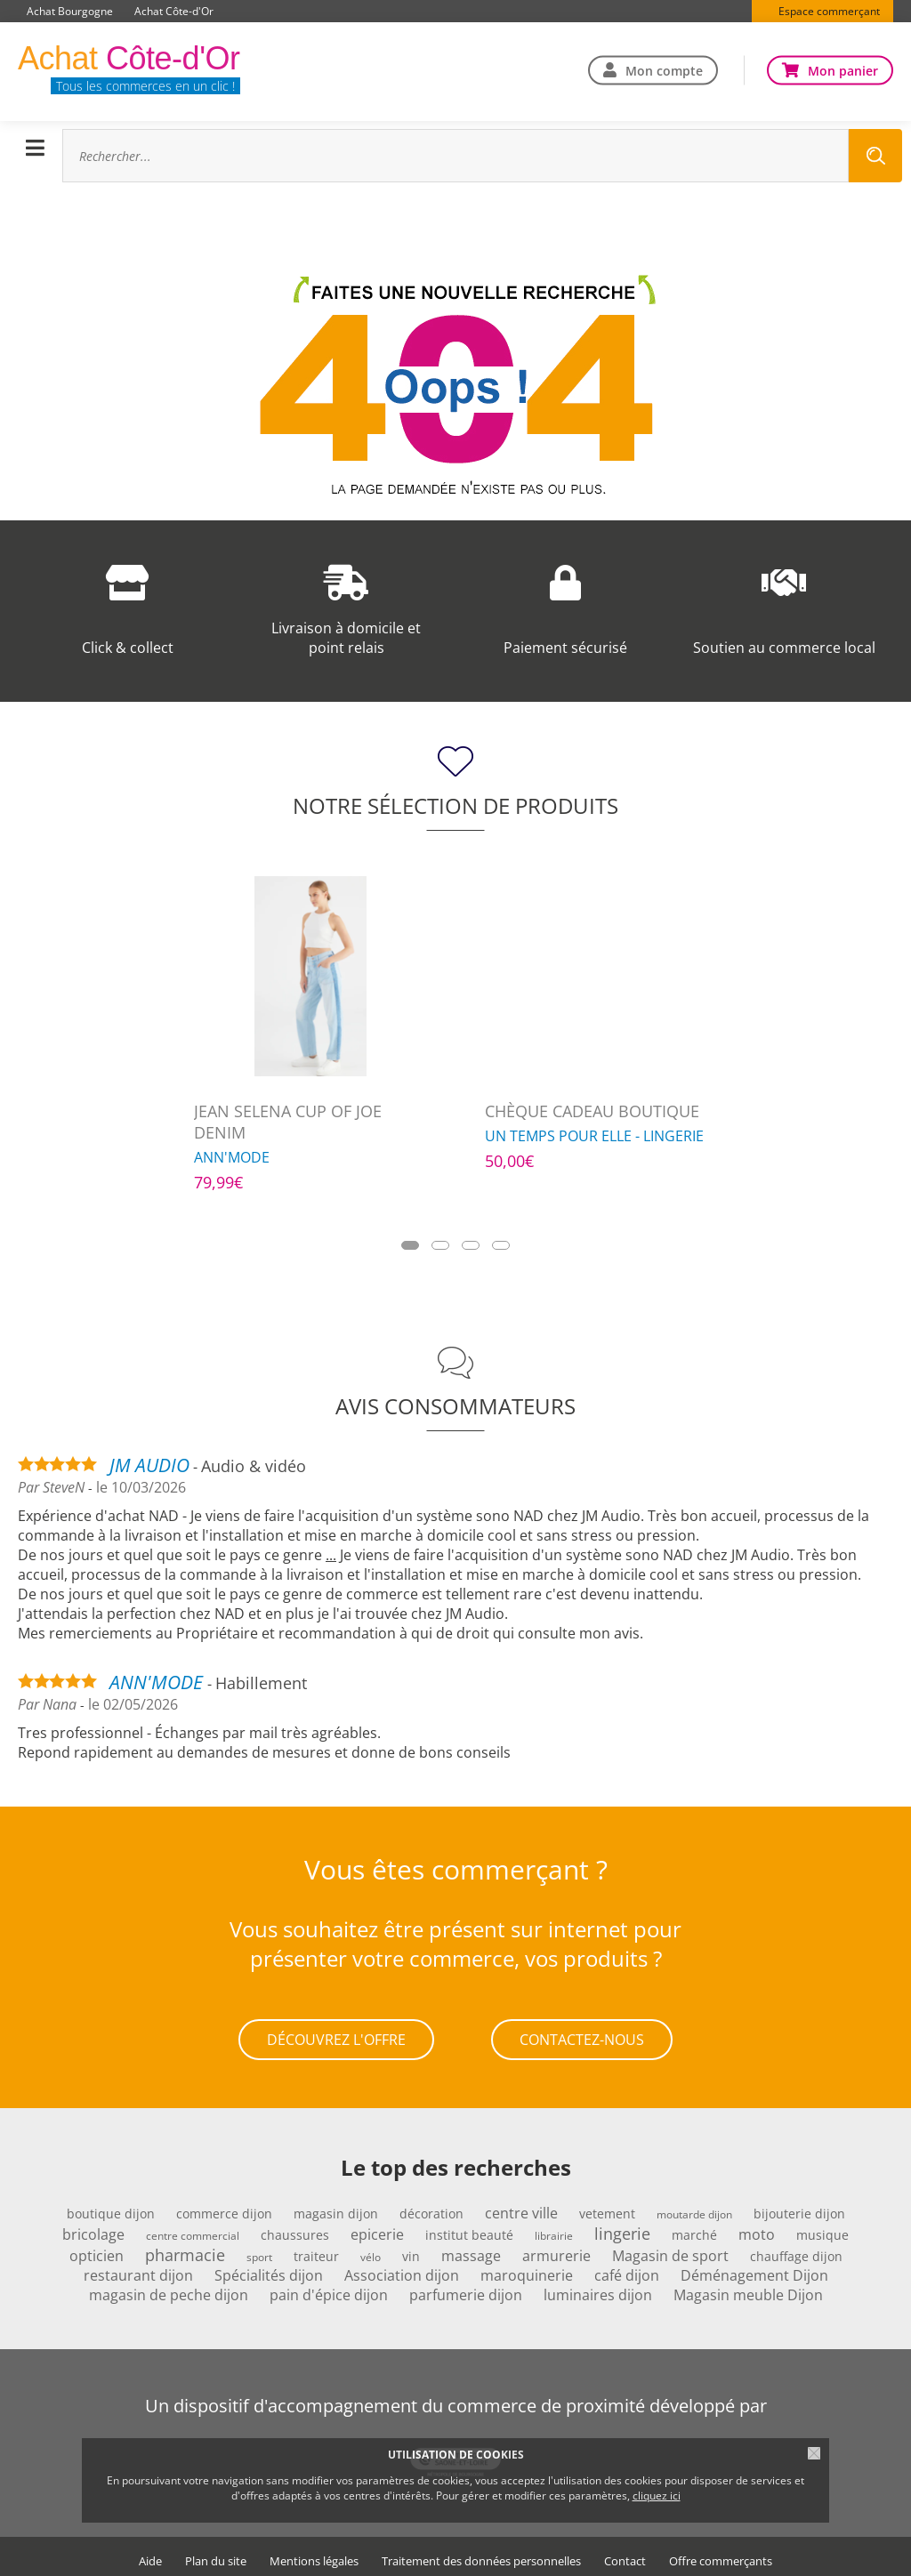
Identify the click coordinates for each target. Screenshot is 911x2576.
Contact (625, 2554)
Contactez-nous (582, 2036)
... (331, 1555)
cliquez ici (657, 2495)
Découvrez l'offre (336, 2036)
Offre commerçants (720, 2554)
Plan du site (215, 2554)
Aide (150, 2554)
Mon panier (843, 69)
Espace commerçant (829, 11)
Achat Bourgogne (70, 11)
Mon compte (664, 69)
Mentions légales (314, 2554)
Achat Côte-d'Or (174, 11)
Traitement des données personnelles (481, 2554)
